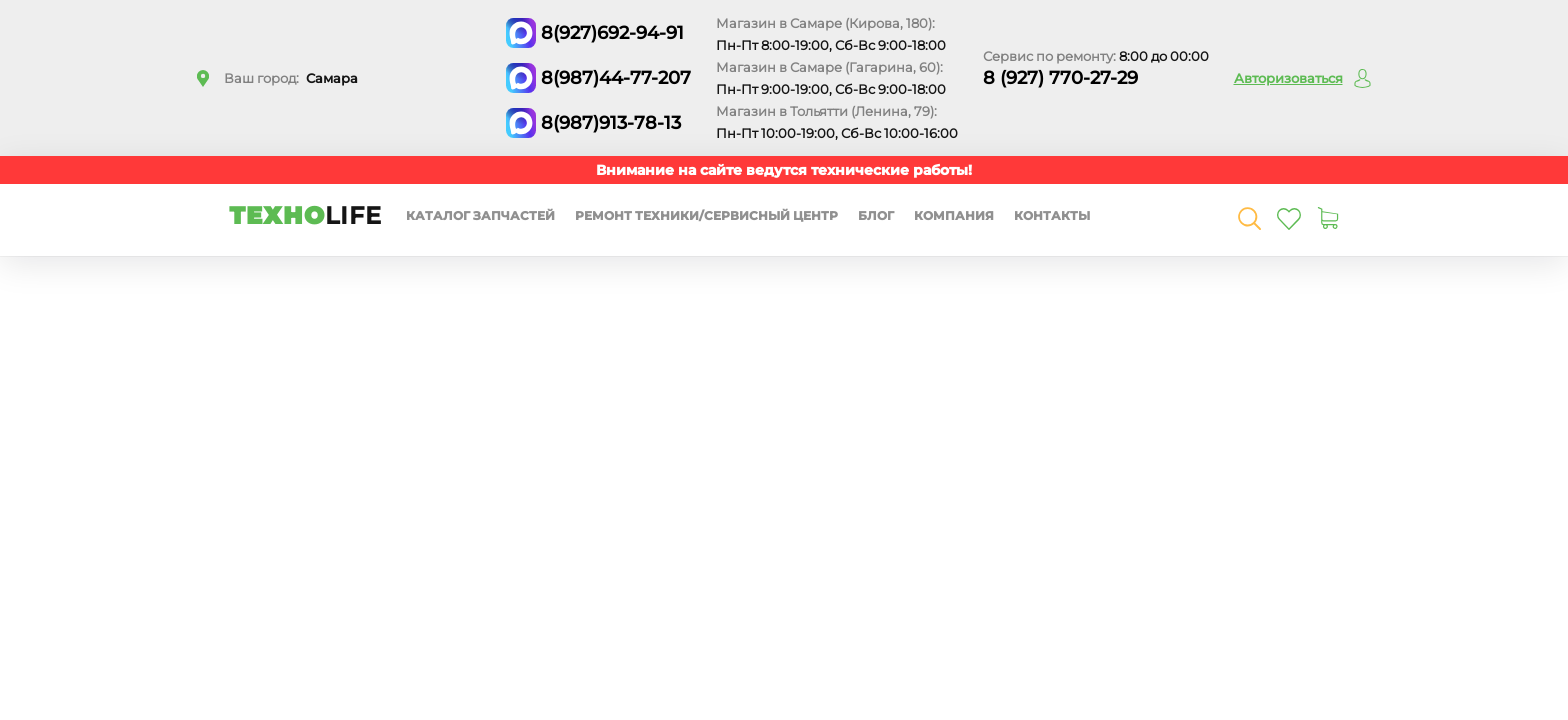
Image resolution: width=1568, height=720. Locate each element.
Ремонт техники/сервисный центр (706, 215)
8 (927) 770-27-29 (1060, 78)
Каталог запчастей (480, 215)
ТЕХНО (305, 215)
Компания (954, 215)
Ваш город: (291, 78)
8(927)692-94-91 (612, 33)
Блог (876, 215)
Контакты (1052, 215)
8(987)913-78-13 (611, 123)
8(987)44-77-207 (616, 78)
